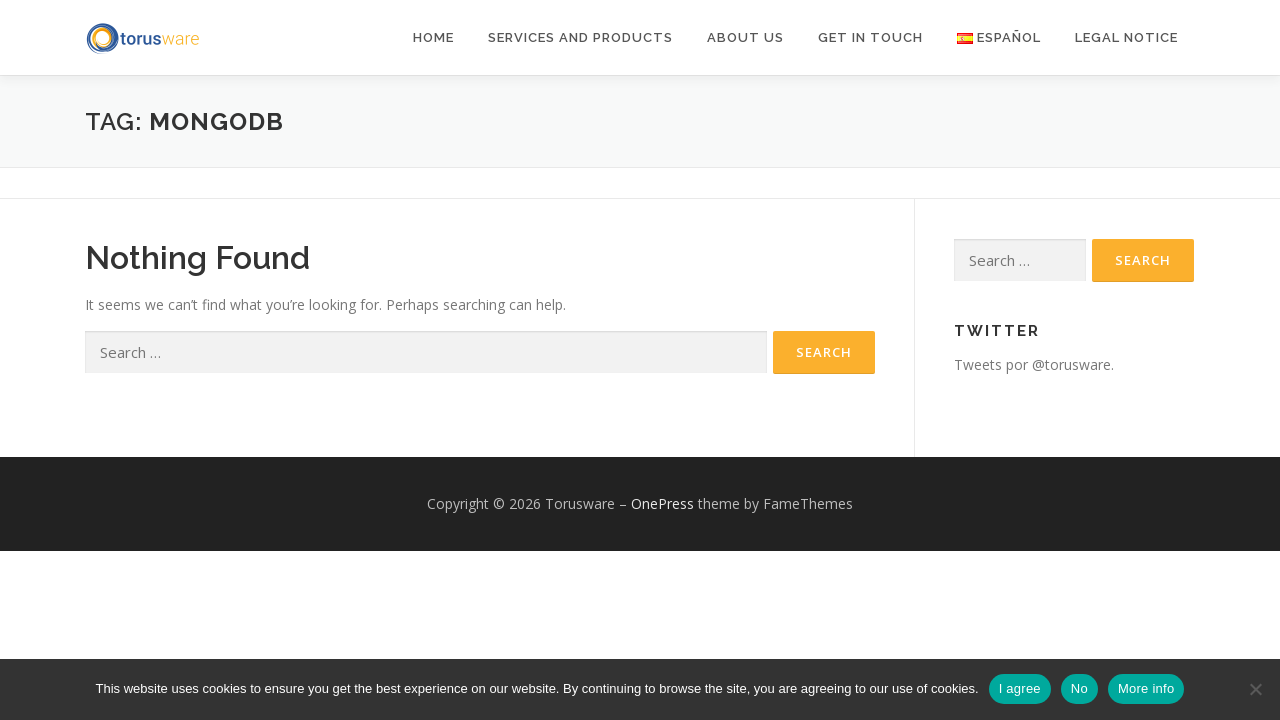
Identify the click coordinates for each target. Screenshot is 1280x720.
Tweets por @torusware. (1034, 364)
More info (1146, 688)
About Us (745, 37)
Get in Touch (870, 37)
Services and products (580, 37)
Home (433, 37)
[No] (1255, 689)
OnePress (662, 503)
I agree (1020, 688)
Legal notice (1126, 37)
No (1079, 688)
